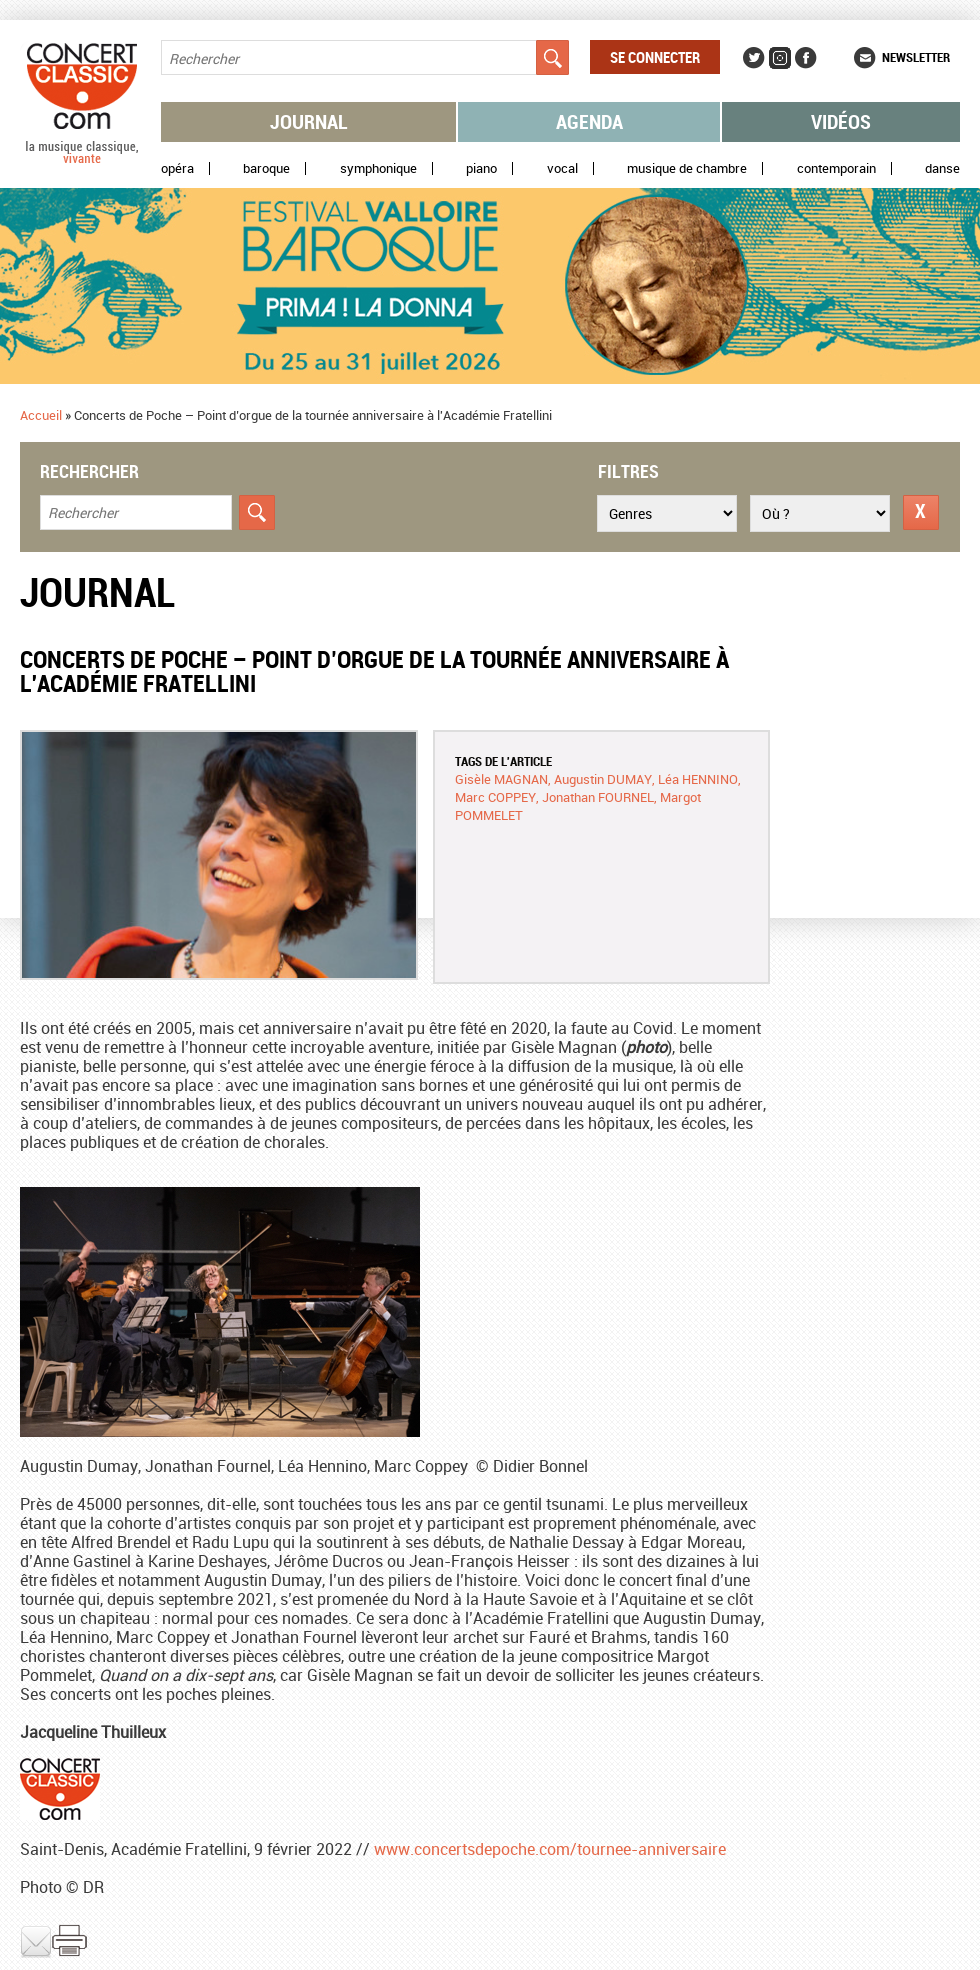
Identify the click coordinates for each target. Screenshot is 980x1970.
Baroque (266, 168)
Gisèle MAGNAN (501, 779)
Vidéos (841, 121)
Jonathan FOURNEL (598, 797)
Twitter (754, 58)
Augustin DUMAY (603, 779)
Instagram (780, 58)
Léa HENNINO (698, 779)
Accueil (41, 415)
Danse (942, 168)
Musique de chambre (687, 168)
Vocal (562, 168)
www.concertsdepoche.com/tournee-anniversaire (550, 1849)
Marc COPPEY (495, 797)
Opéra (177, 168)
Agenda (589, 121)
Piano (481, 168)
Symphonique (378, 168)
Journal (309, 121)
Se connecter (655, 57)
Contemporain (836, 168)
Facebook (806, 58)
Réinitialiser (921, 512)
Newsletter (916, 57)
